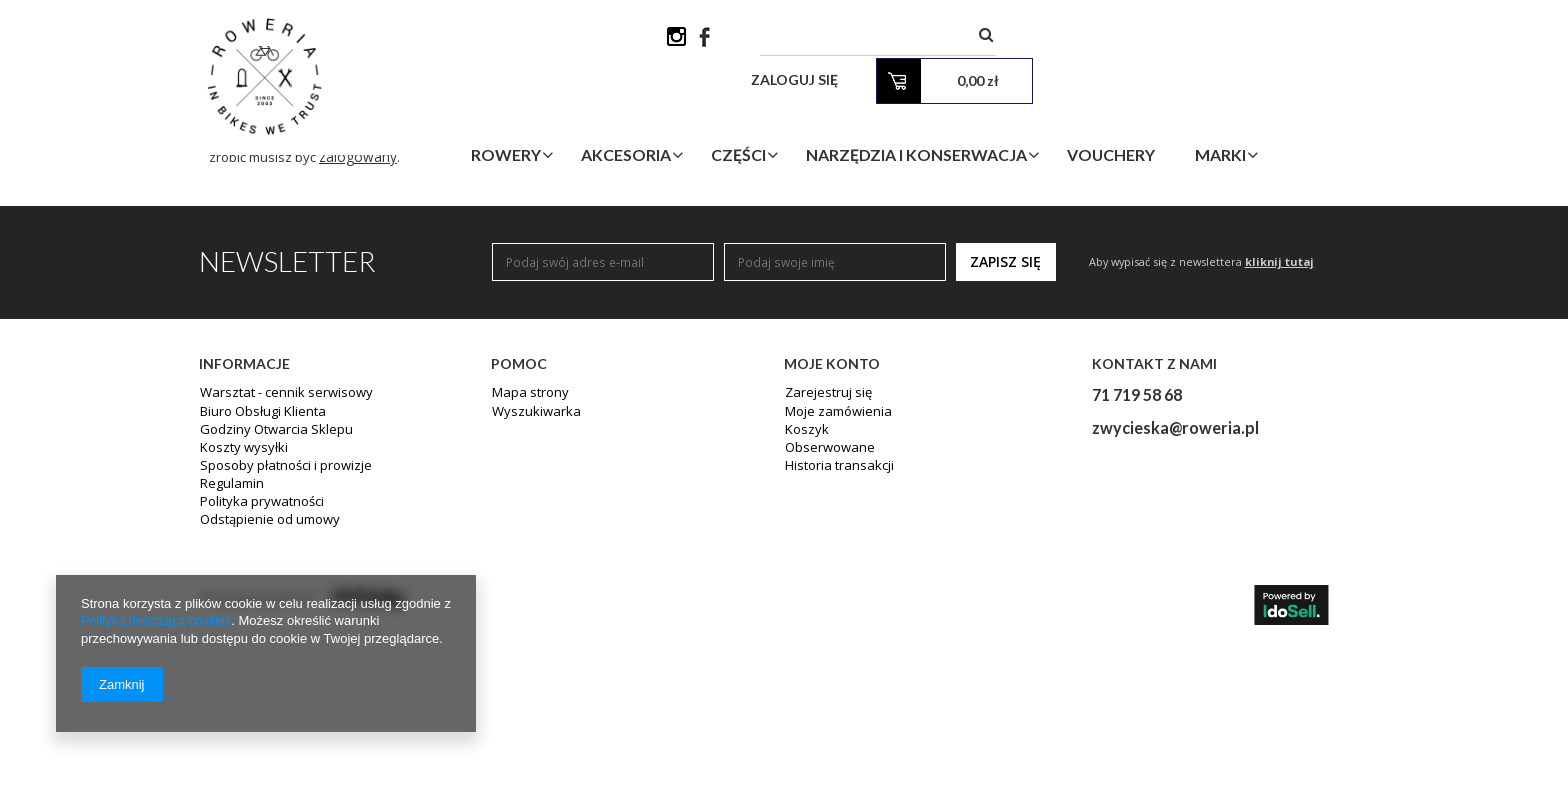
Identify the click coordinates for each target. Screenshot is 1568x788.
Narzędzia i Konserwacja (1004, 113)
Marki (1308, 113)
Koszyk (804, 590)
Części (826, 113)
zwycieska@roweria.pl (1175, 587)
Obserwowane (826, 608)
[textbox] (909, 39)
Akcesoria (714, 113)
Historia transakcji (836, 626)
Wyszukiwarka (531, 572)
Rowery (594, 113)
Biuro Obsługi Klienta (259, 572)
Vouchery (1199, 113)
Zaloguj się (1115, 39)
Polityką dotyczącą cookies (158, 621)
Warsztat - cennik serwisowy (279, 554)
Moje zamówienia (834, 572)
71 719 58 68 (1137, 554)
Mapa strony (527, 554)
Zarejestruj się (825, 554)
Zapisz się (1005, 420)
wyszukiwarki (950, 186)
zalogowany (445, 315)
